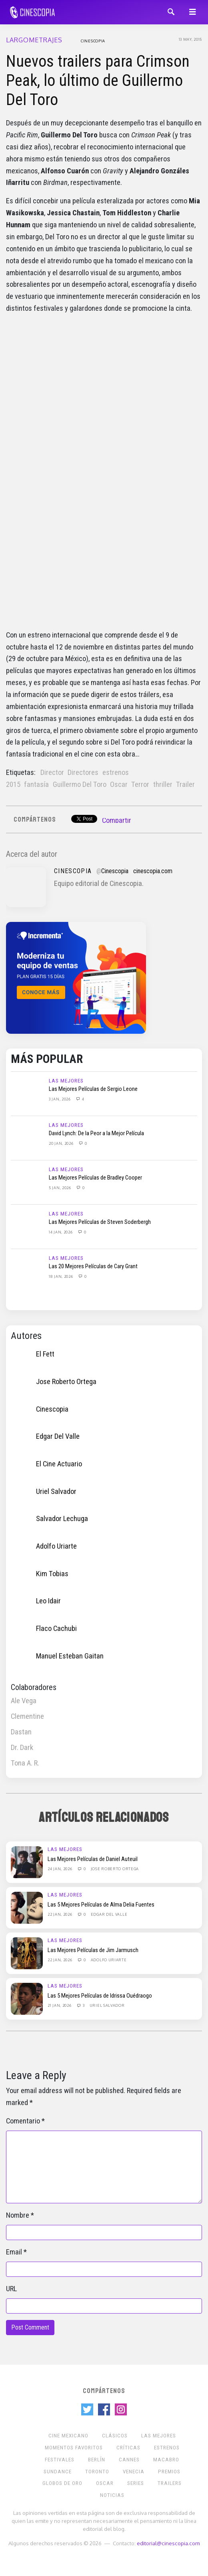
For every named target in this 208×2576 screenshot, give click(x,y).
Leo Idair (48, 1601)
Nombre (17, 2215)
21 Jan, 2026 (60, 2005)
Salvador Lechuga (62, 1518)
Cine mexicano (68, 2436)
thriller (162, 784)
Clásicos (115, 2436)
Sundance (58, 2472)
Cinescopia (93, 40)
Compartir (116, 820)
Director (52, 772)
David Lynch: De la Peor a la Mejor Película (96, 1133)
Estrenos (167, 2448)
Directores (83, 772)
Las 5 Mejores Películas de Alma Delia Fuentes (101, 1904)
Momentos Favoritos (74, 2448)
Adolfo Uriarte (56, 1546)
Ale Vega (23, 1700)
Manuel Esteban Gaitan (70, 1655)
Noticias (112, 2495)
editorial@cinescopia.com (168, 2543)
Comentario (23, 2121)
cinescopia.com (152, 871)
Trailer (185, 784)
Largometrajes (34, 40)
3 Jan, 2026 (60, 1098)
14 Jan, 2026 (61, 1231)
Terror (140, 784)
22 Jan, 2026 (60, 1914)
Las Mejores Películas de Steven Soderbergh (100, 1221)
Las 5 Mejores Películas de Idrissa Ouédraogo (100, 1995)
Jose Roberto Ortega (66, 1381)
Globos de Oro (62, 2483)
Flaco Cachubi (56, 1628)
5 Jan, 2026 (60, 1187)
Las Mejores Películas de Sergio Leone (93, 1088)
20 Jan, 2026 (61, 1143)
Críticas (128, 2448)
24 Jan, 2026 (60, 1868)
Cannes (129, 2460)
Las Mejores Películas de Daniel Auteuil (93, 1859)
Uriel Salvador (56, 1491)
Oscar (119, 784)
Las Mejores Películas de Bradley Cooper (95, 1177)
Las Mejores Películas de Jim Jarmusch (93, 1950)
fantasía (36, 784)
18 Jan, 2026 (61, 1276)
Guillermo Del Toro (79, 784)
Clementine (27, 1716)
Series (135, 2483)
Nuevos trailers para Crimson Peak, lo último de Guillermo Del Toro (98, 80)
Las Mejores (66, 1081)
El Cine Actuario (59, 1464)
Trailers (170, 2483)
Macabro (166, 2460)
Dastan (21, 1732)
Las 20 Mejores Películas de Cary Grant (93, 1266)
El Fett (45, 1354)
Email (14, 2252)
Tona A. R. (25, 1763)
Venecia (133, 2472)
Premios (169, 2472)
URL (11, 2288)
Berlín (96, 2460)
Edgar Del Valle (58, 1436)
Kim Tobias (52, 1573)
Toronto (97, 2472)
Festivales (59, 2460)
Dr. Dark (22, 1747)
